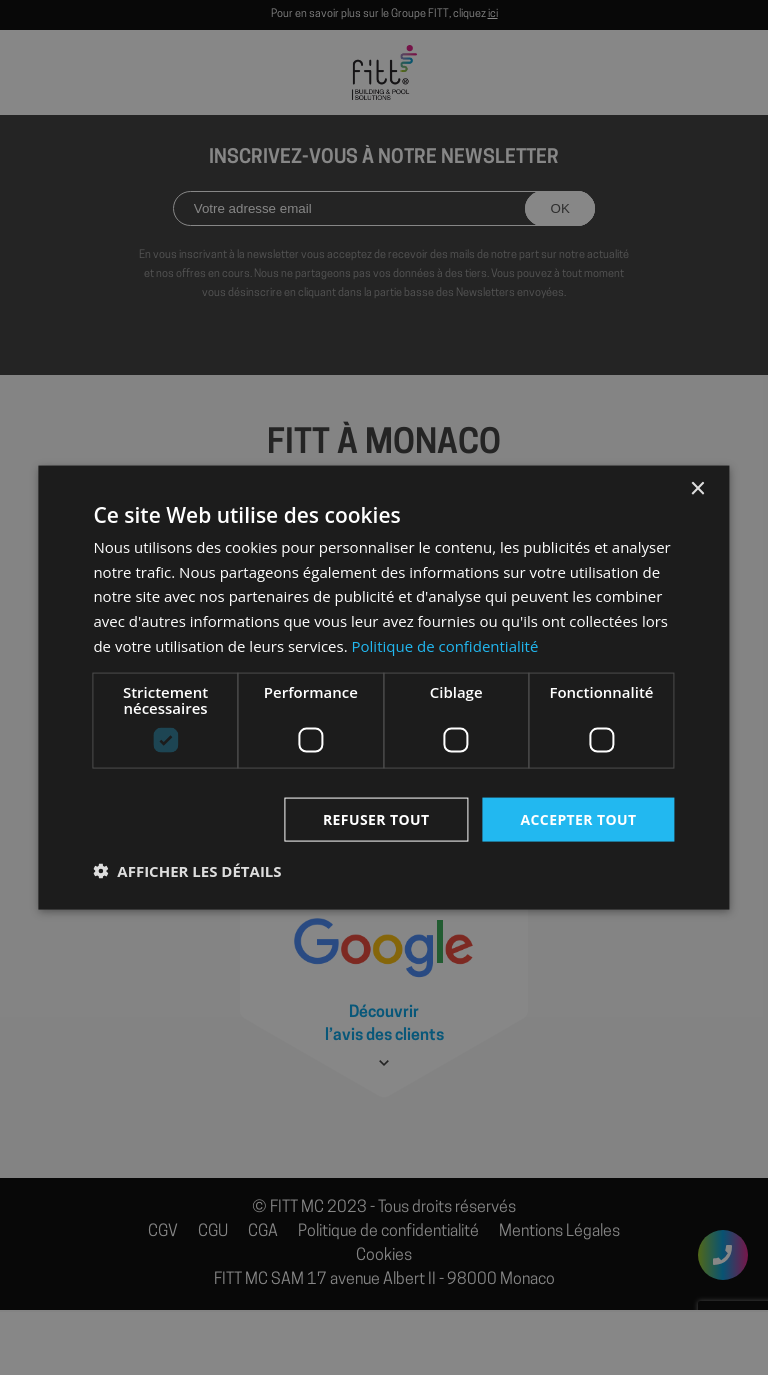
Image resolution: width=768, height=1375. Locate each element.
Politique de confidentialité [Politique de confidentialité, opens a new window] (445, 645)
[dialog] (384, 687)
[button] (187, 871)
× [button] (697, 488)
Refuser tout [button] (376, 818)
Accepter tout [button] (578, 818)
